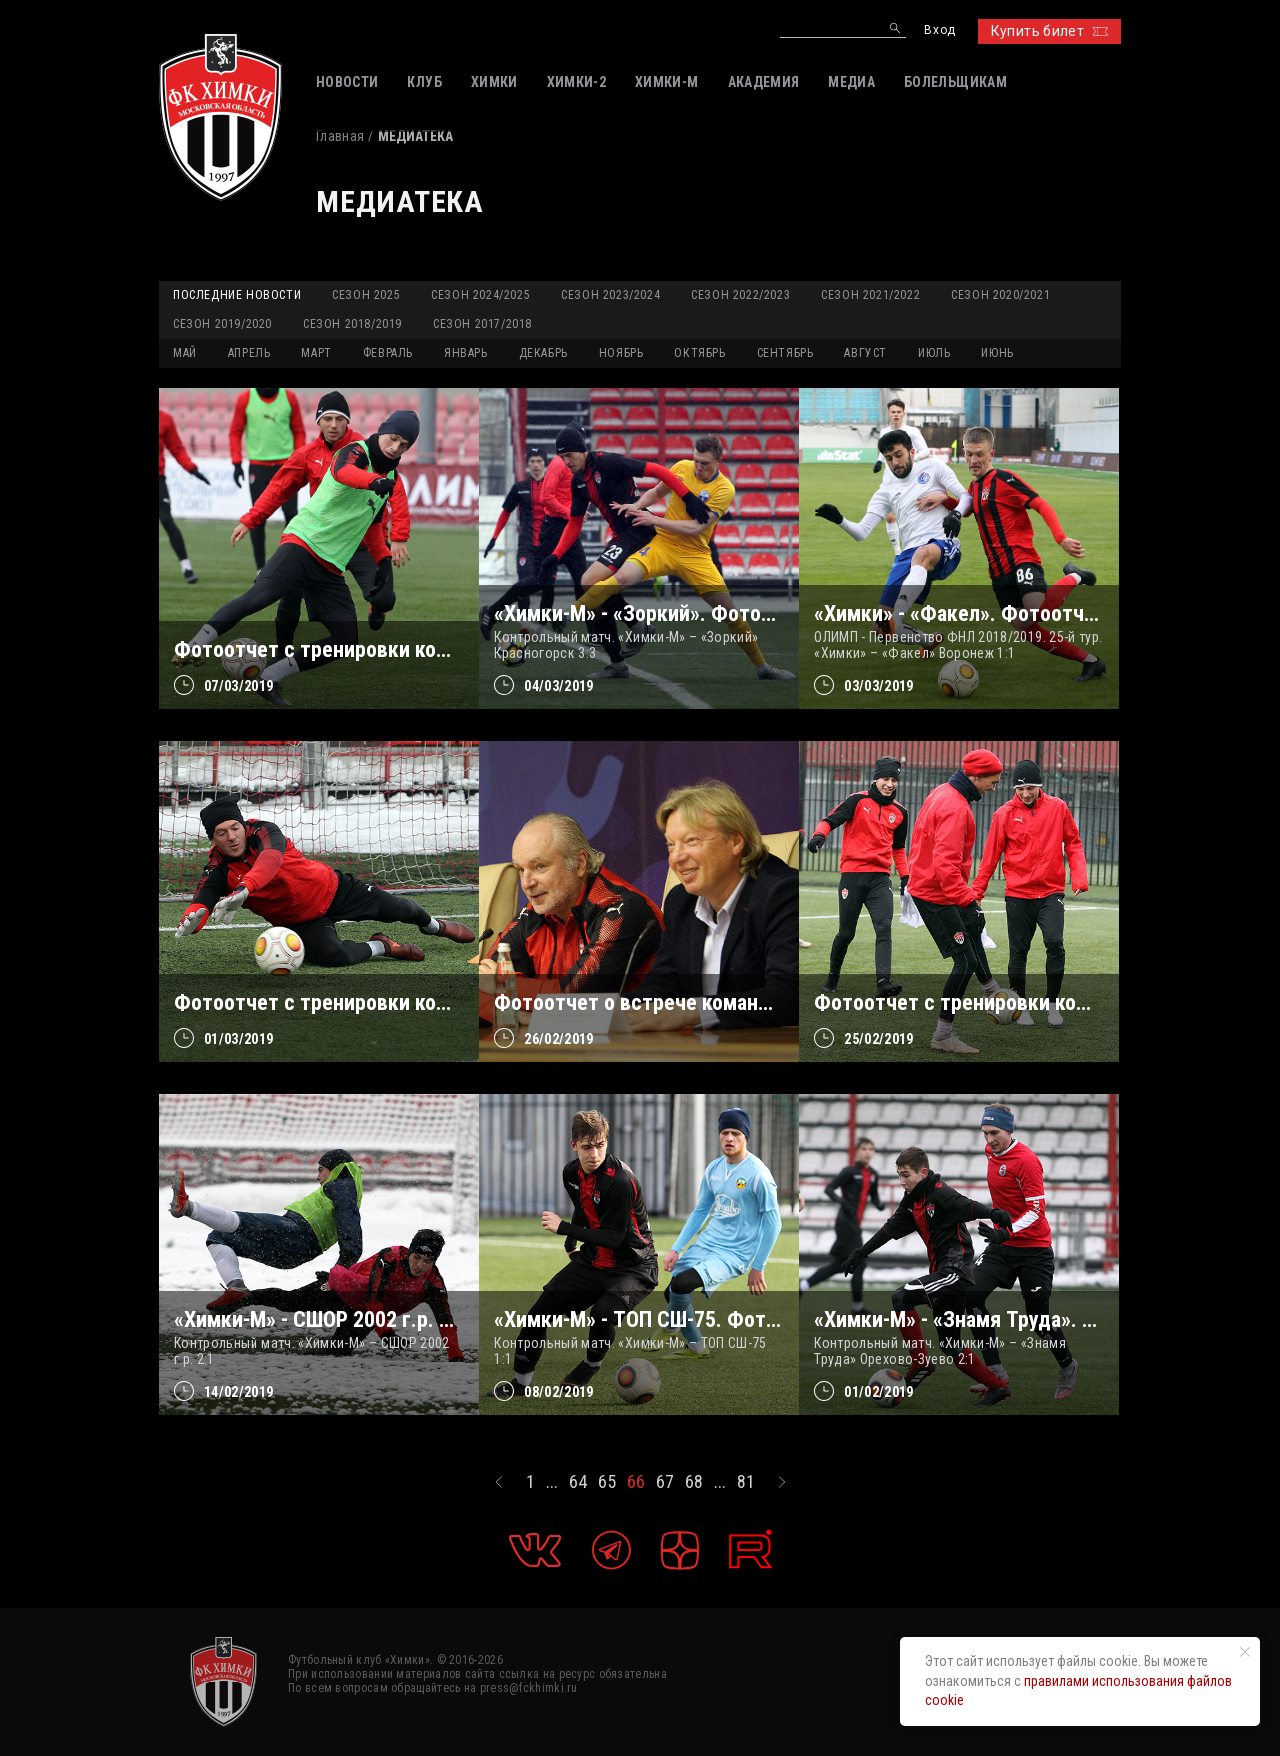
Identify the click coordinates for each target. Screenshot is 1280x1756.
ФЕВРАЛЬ (388, 353)
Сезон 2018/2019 (352, 324)
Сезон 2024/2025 (480, 295)
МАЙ (185, 353)
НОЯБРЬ (621, 353)
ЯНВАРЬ (466, 353)
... (552, 1482)
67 (665, 1482)
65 (607, 1482)
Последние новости (237, 295)
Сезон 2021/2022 (870, 295)
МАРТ (316, 353)
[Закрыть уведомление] (1245, 1652)
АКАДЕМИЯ (764, 82)
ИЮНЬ (997, 353)
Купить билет (1049, 31)
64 (578, 1482)
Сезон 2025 (366, 295)
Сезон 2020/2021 (1000, 295)
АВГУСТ (865, 353)
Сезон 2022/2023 (740, 295)
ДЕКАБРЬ (543, 353)
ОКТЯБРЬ (699, 353)
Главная (340, 136)
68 (694, 1482)
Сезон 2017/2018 (482, 324)
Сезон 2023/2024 (610, 295)
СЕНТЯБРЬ (785, 353)
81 (746, 1482)
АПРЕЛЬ (249, 353)
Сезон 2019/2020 (222, 324)
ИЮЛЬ (934, 353)
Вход (939, 30)
